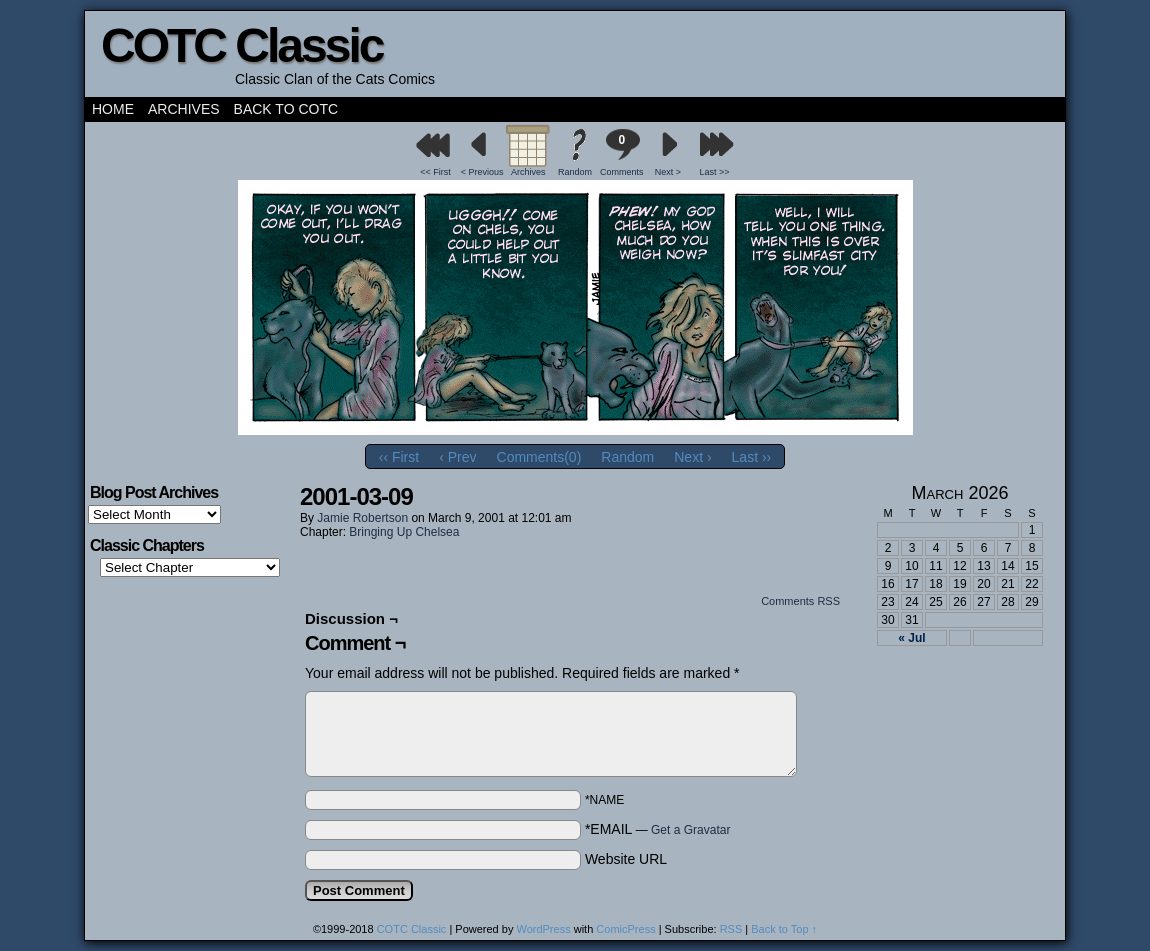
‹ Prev (457, 457)
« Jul (911, 638)
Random (575, 172)
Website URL (626, 859)
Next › (692, 457)
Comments (622, 152)
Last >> (715, 172)
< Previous (482, 172)
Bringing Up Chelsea (404, 532)
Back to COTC (286, 109)
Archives (184, 109)
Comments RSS (800, 601)
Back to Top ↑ (784, 929)
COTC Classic (241, 45)
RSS (731, 929)
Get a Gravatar (690, 830)
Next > (668, 172)
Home (113, 109)
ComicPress (625, 929)
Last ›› (752, 457)
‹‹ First (399, 457)
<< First (435, 172)
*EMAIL (658, 829)
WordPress (543, 929)
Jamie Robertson (362, 518)
